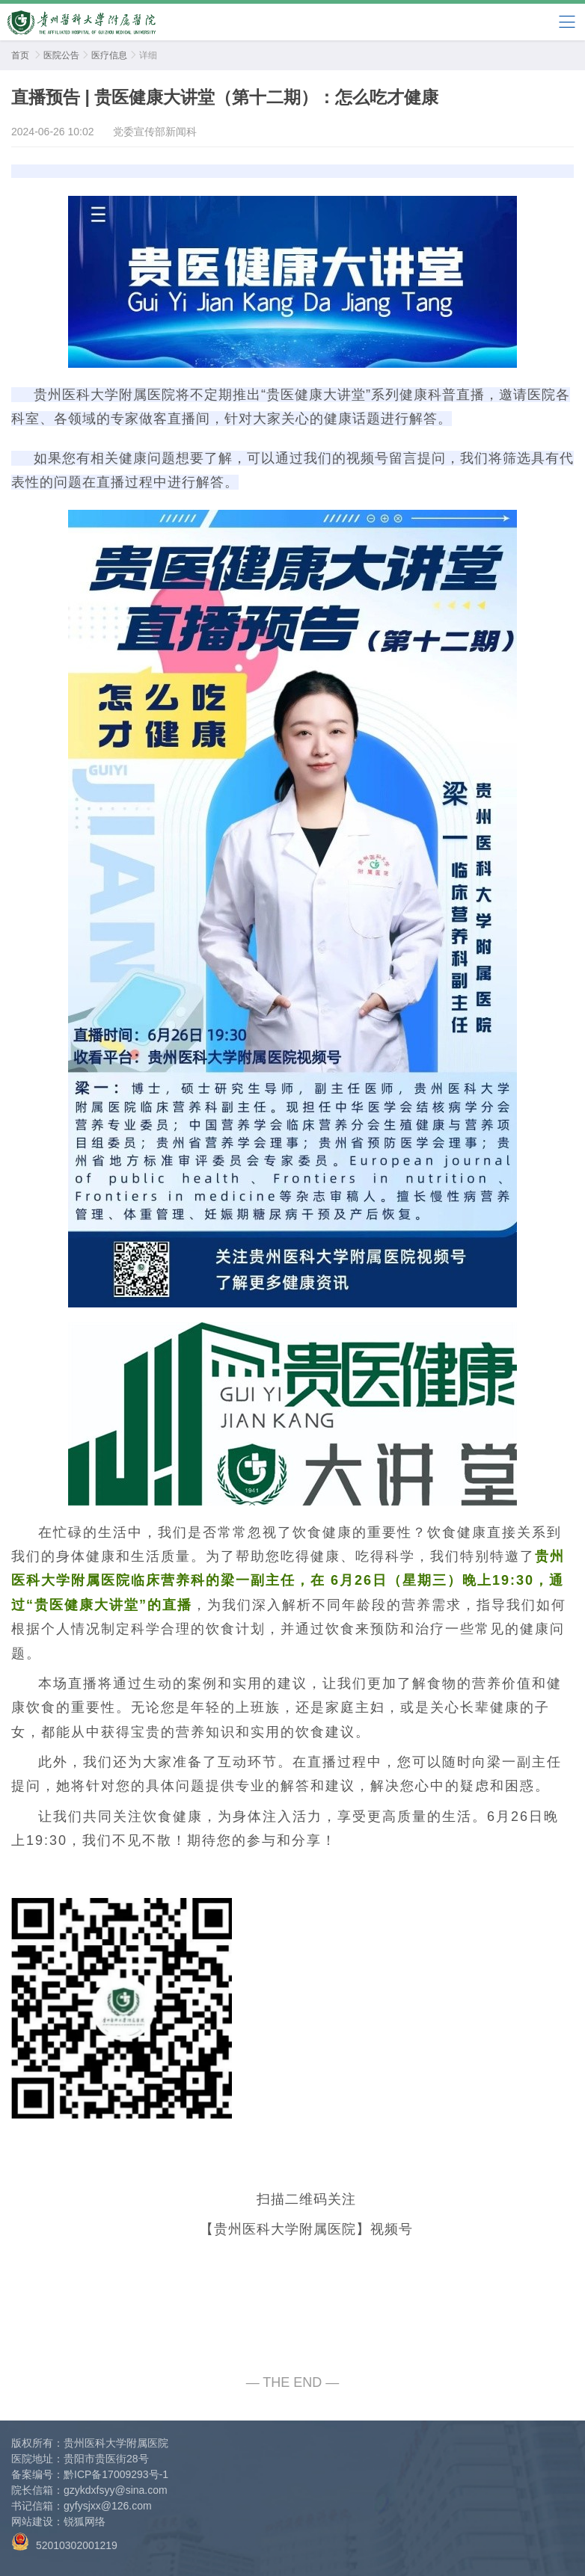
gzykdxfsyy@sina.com (116, 2490)
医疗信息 (109, 55)
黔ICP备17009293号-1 (116, 2474)
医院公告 (61, 55)
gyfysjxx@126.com (108, 2506)
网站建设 (32, 2521)
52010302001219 (64, 2542)
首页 (20, 55)
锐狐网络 (84, 2521)
